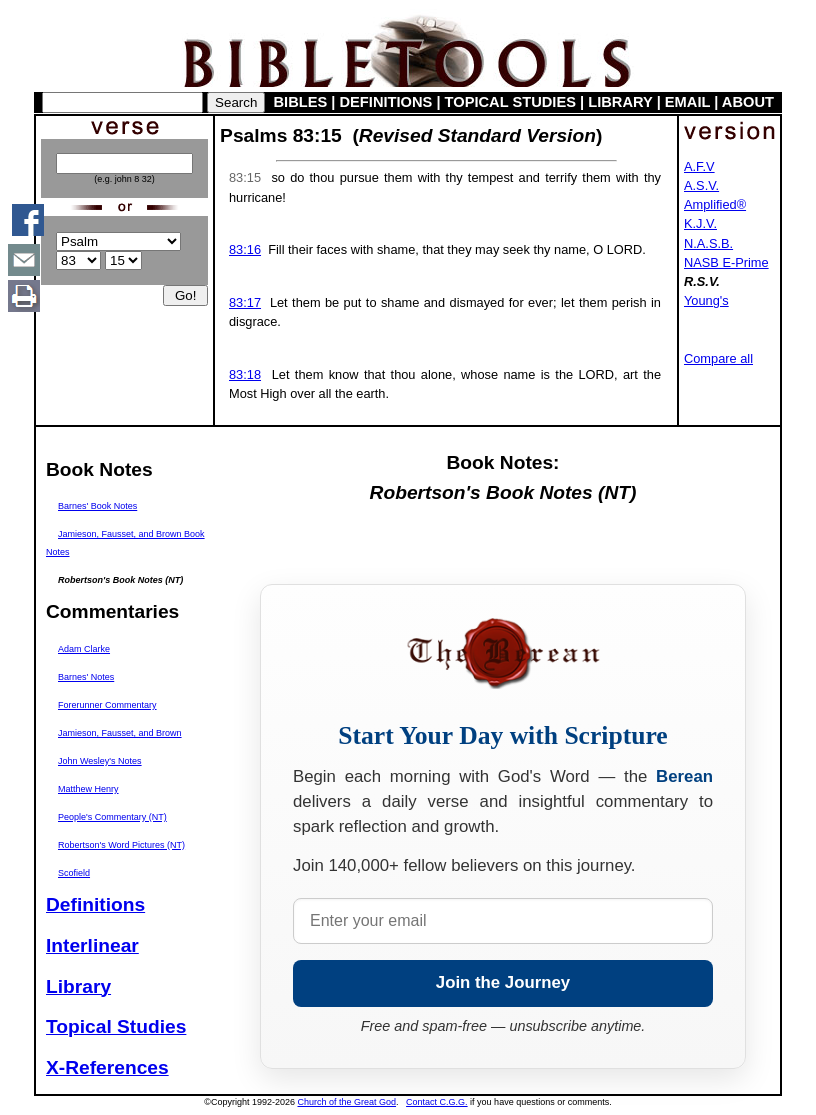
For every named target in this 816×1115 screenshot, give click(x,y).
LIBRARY (620, 102)
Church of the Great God (347, 1102)
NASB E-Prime (726, 262)
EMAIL (687, 102)
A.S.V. (701, 185)
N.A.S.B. (708, 243)
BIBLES (301, 102)
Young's (706, 300)
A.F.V (699, 166)
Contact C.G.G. (437, 1102)
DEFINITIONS (386, 102)
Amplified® (715, 204)
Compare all (718, 358)
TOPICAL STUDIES (510, 102)
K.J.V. (700, 223)
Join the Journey (503, 982)
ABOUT (748, 102)
